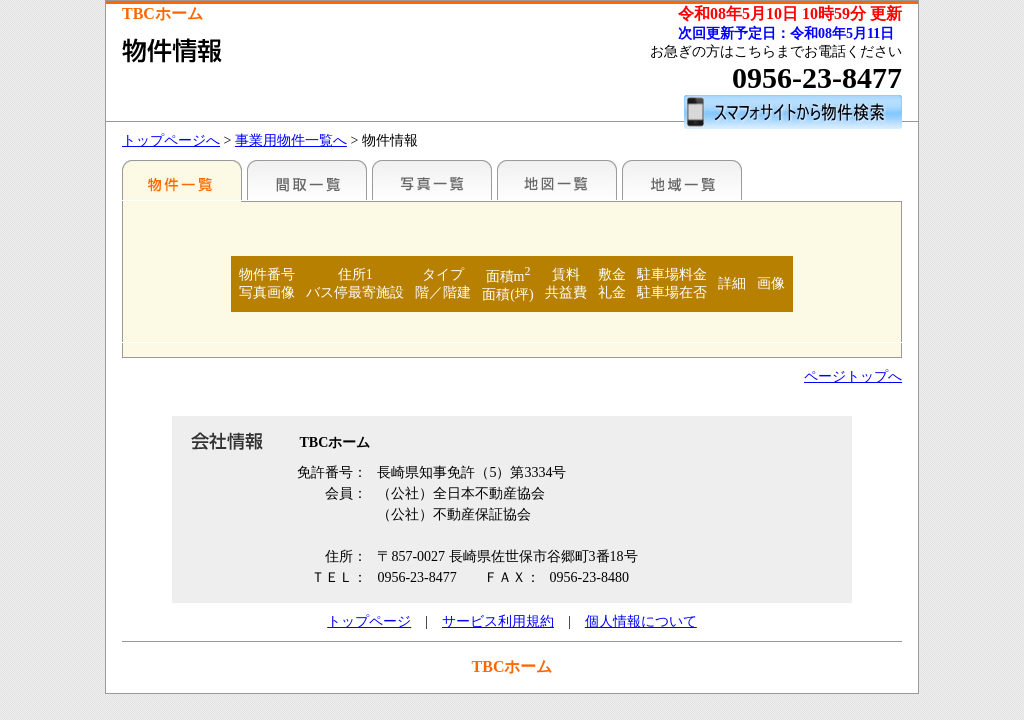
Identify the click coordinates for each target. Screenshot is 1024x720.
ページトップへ (853, 376)
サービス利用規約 (498, 621)
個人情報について (641, 621)
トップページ (369, 621)
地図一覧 (557, 180)
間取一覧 (307, 180)
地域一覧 (682, 180)
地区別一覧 (182, 180)
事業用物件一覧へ (291, 140)
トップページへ (171, 140)
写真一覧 (432, 180)
